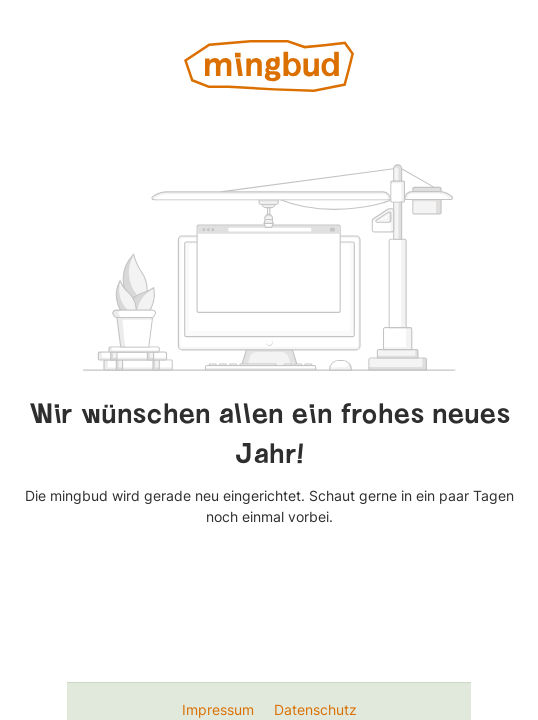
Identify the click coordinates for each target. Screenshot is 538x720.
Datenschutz (315, 709)
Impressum (220, 709)
